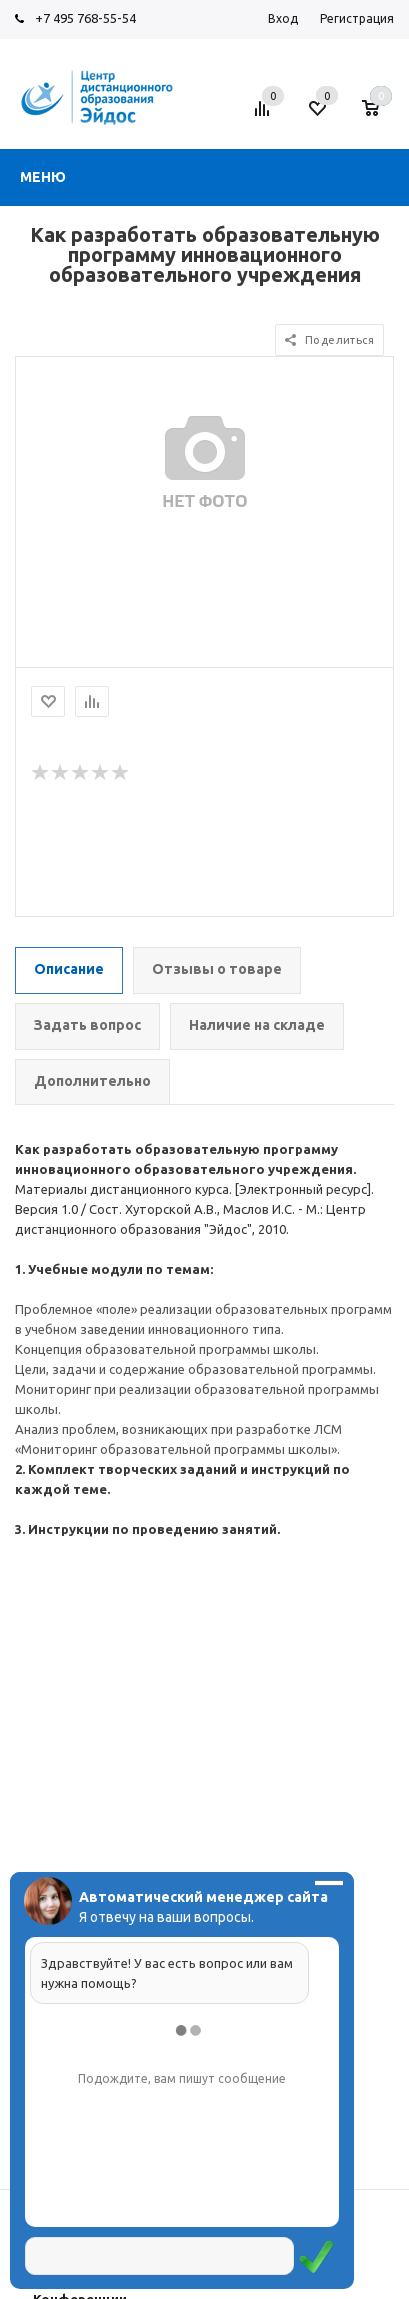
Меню (43, 177)
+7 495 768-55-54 (85, 18)
